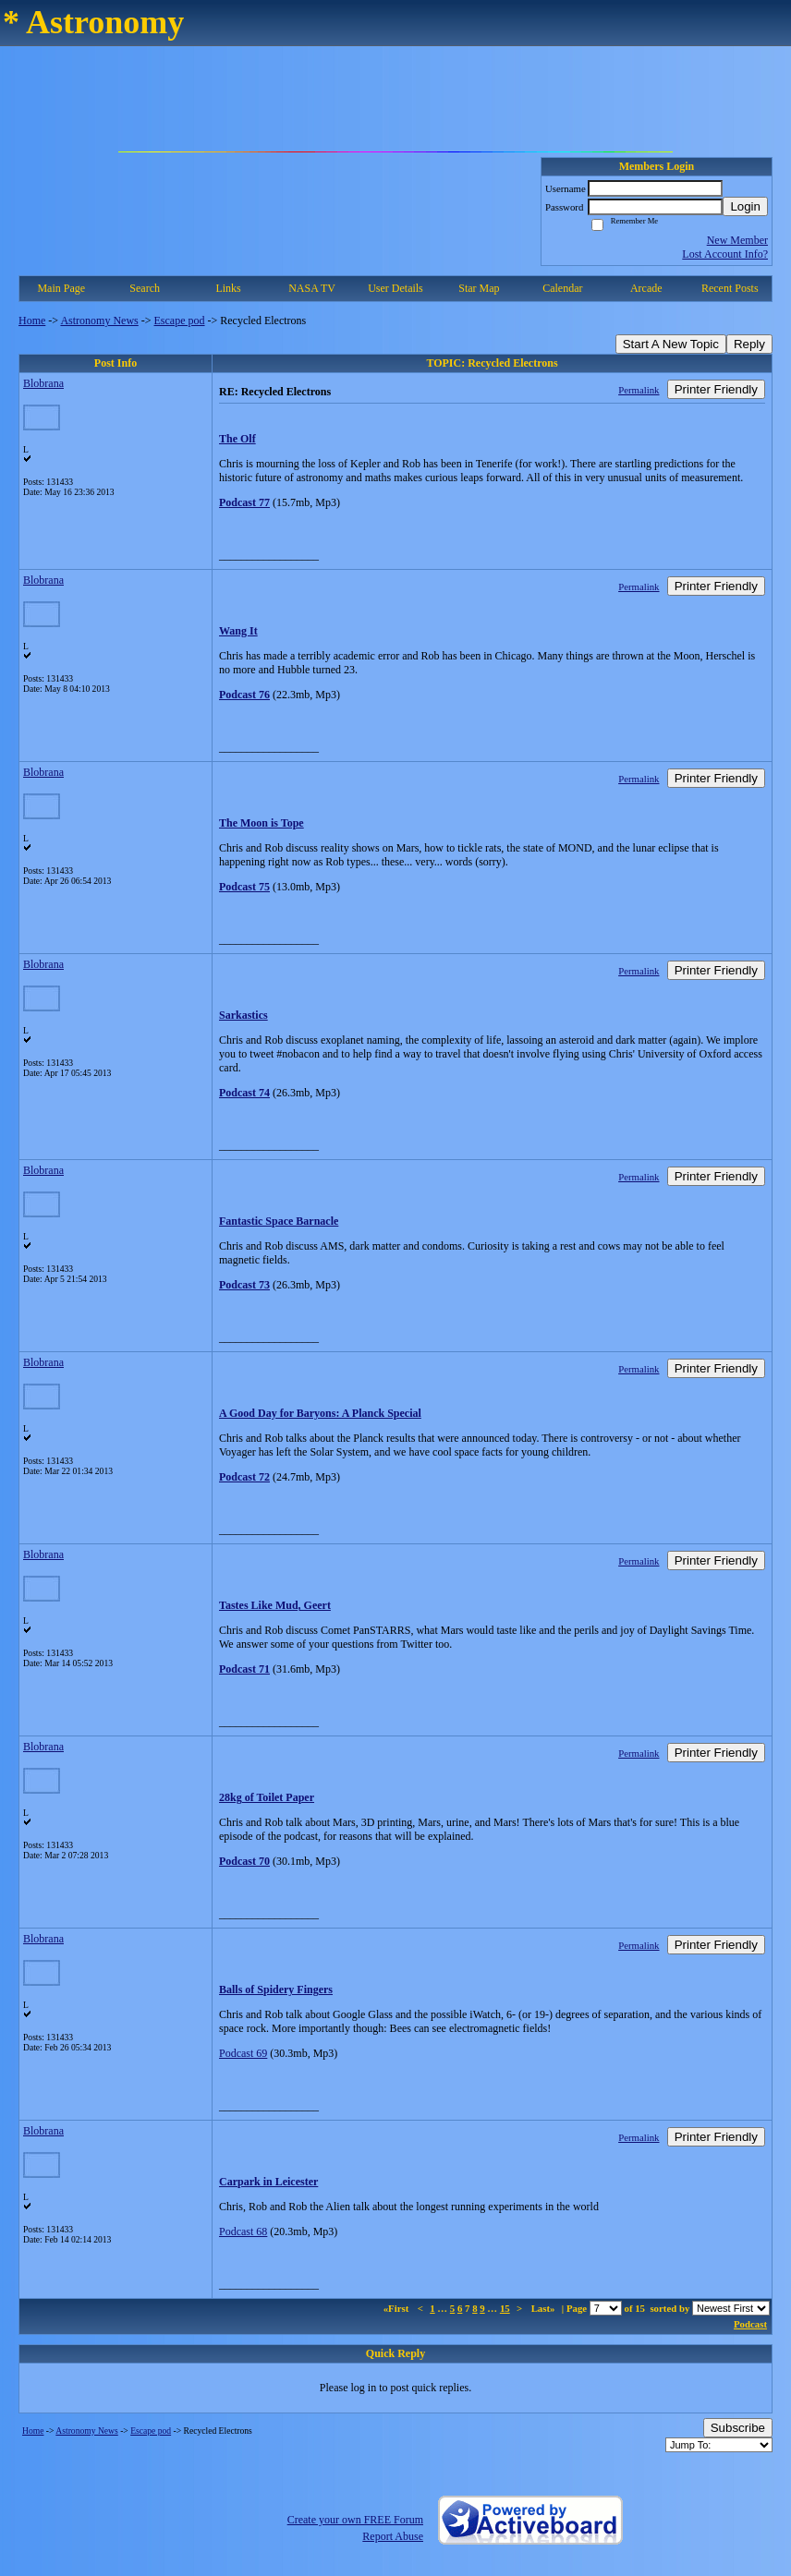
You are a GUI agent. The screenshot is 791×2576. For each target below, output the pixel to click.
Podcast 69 (243, 2053)
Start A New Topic (671, 344)
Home (31, 320)
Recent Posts (730, 288)
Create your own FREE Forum (355, 2519)
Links (227, 288)
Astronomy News (99, 320)
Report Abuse (392, 2536)
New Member (737, 240)
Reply (749, 344)
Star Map (478, 288)
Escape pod (179, 320)
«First (397, 2308)
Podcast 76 (244, 694)
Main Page (61, 288)
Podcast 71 (244, 1669)
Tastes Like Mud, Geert (275, 1605)
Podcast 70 (244, 1861)
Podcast (750, 2323)
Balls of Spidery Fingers (276, 1989)
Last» (544, 2308)
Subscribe (738, 2428)
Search (144, 288)
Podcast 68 (243, 2231)
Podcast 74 (244, 1092)
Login (745, 206)
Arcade (646, 288)
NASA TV (311, 288)
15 (505, 2308)
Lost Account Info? (725, 254)
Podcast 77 (244, 502)
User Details (395, 288)
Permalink (638, 389)
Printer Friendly (716, 389)
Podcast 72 (244, 1476)
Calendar (562, 288)
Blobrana (43, 383)
